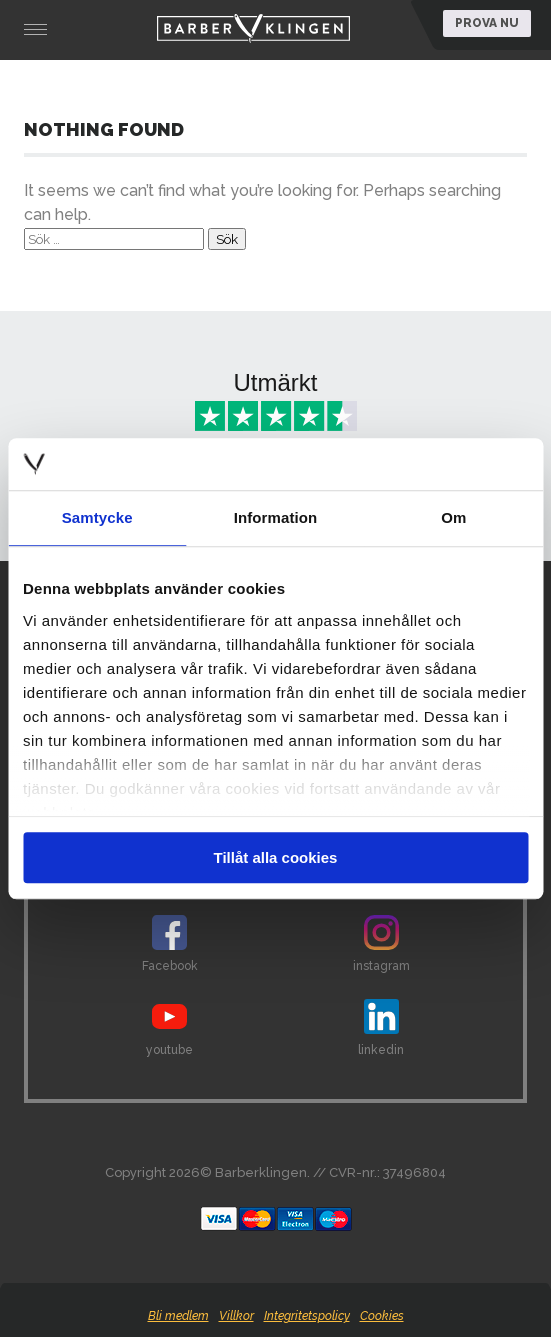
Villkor (236, 1316)
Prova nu (487, 23)
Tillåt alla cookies (276, 857)
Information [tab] (276, 517)
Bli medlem (178, 1316)
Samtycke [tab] (97, 517)
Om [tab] (453, 517)
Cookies (382, 1316)
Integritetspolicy (307, 1316)
